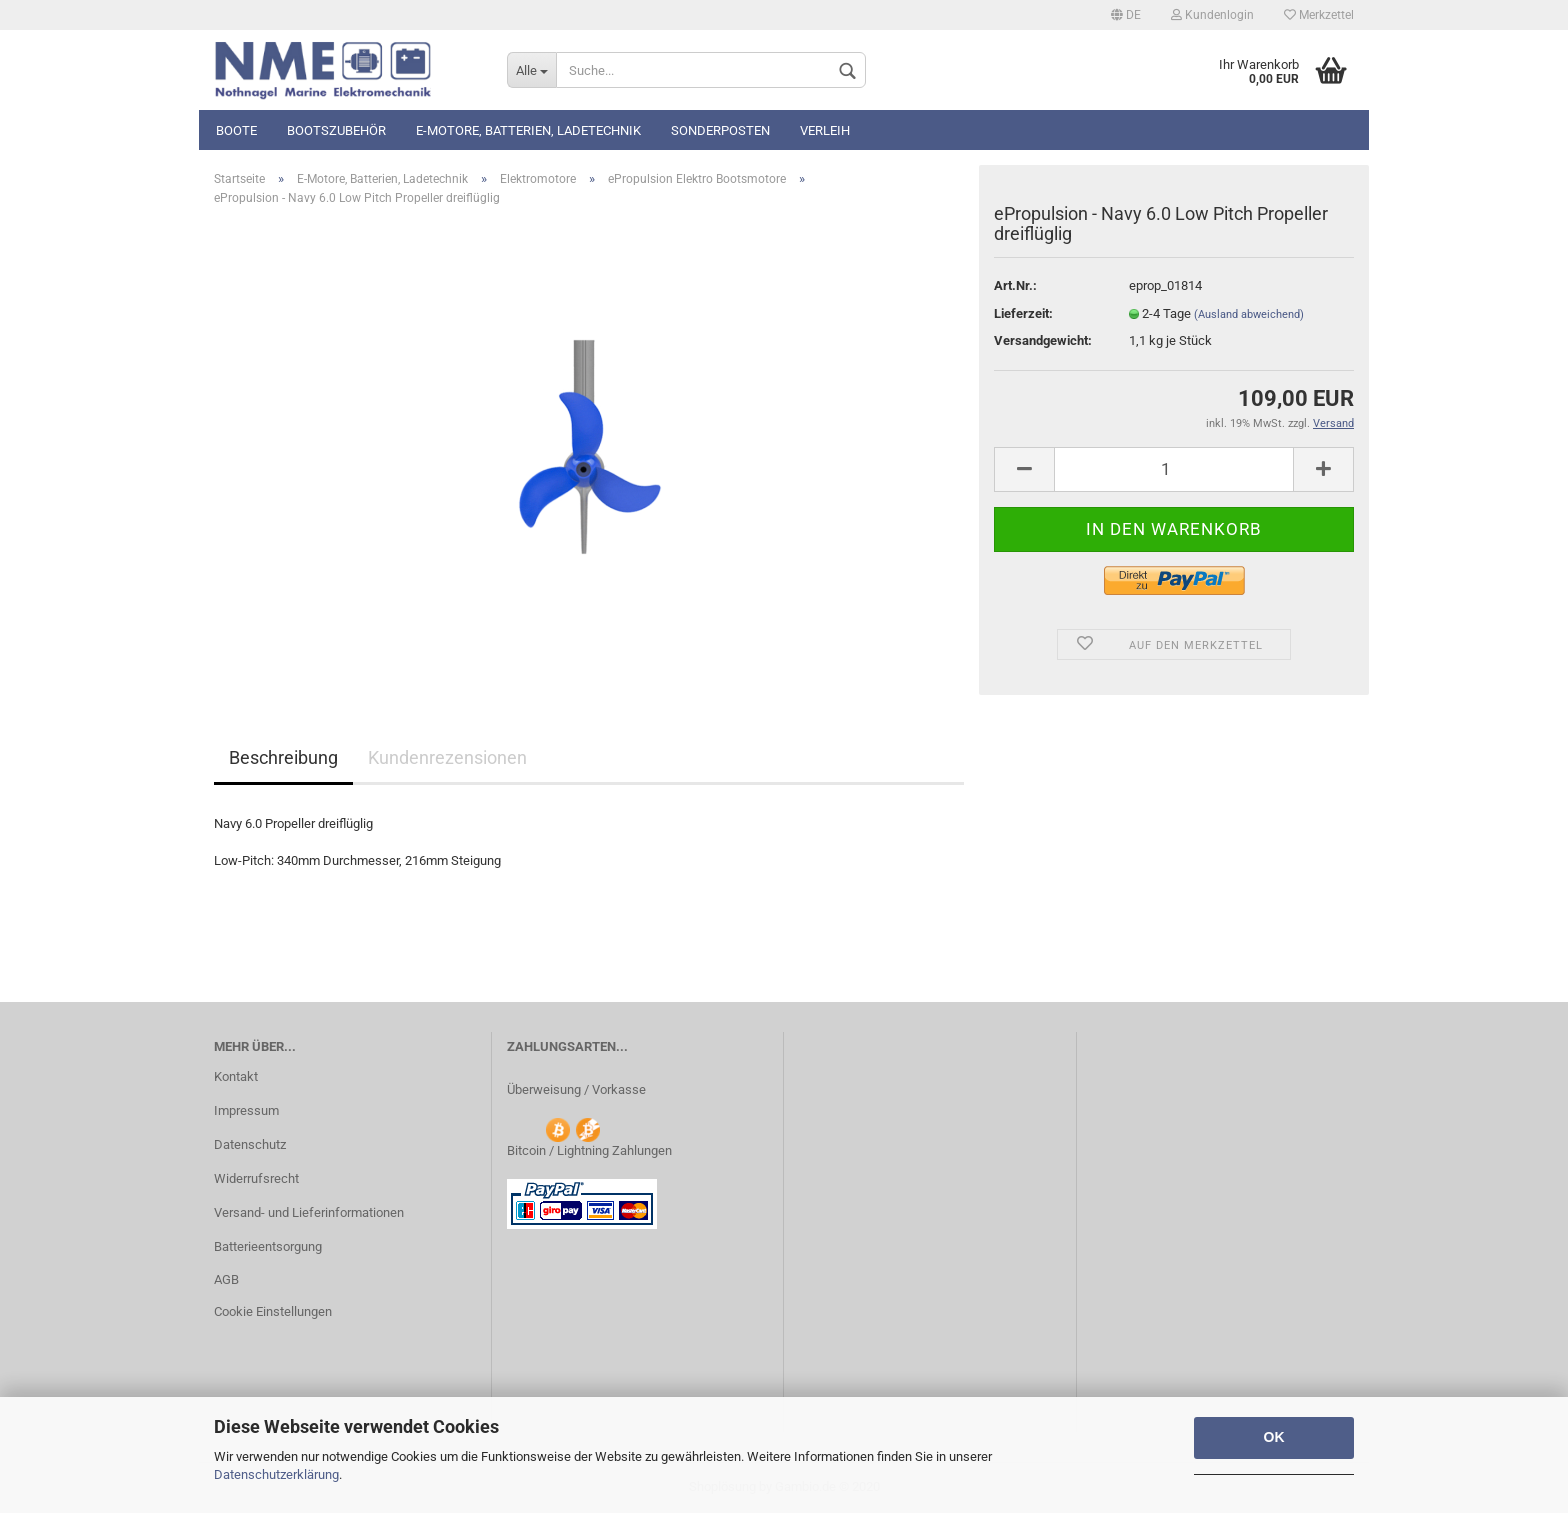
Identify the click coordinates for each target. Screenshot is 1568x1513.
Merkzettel (1319, 15)
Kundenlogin (1212, 15)
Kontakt (236, 1076)
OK (1274, 1437)
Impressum (246, 1110)
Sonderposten (720, 130)
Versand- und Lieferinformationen (309, 1212)
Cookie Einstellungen (273, 1311)
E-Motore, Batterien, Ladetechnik (528, 130)
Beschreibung (283, 757)
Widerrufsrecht (256, 1178)
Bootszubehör (336, 130)
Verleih (825, 130)
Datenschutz (250, 1144)
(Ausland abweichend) (1249, 314)
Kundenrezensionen (447, 757)
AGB (226, 1279)
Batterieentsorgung (268, 1246)
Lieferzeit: (1023, 313)
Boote (236, 130)
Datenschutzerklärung (276, 1474)
